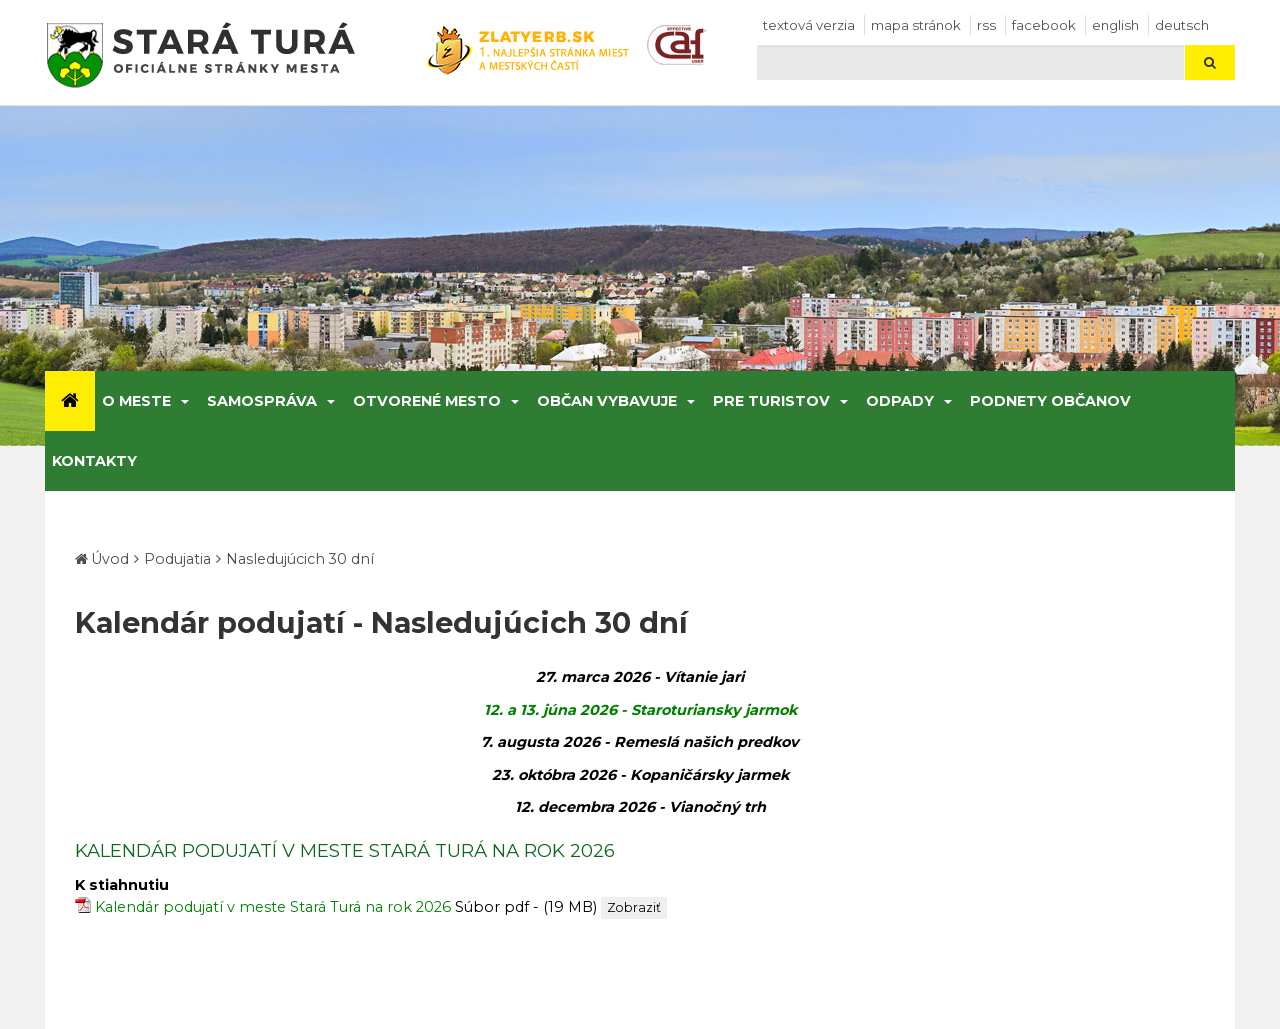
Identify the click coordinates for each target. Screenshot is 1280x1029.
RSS (986, 25)
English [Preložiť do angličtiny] (1115, 25)
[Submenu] (183, 401)
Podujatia (177, 559)
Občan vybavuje (607, 401)
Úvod (110, 559)
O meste (136, 401)
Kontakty (94, 461)
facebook (1044, 25)
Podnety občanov (1050, 401)
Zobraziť (634, 907)
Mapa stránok (916, 25)
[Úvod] (70, 401)
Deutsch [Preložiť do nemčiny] (1182, 25)
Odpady (900, 401)
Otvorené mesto (427, 401)
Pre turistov (771, 401)
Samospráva (262, 401)
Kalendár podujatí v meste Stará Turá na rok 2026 (273, 907)
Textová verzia (809, 25)
